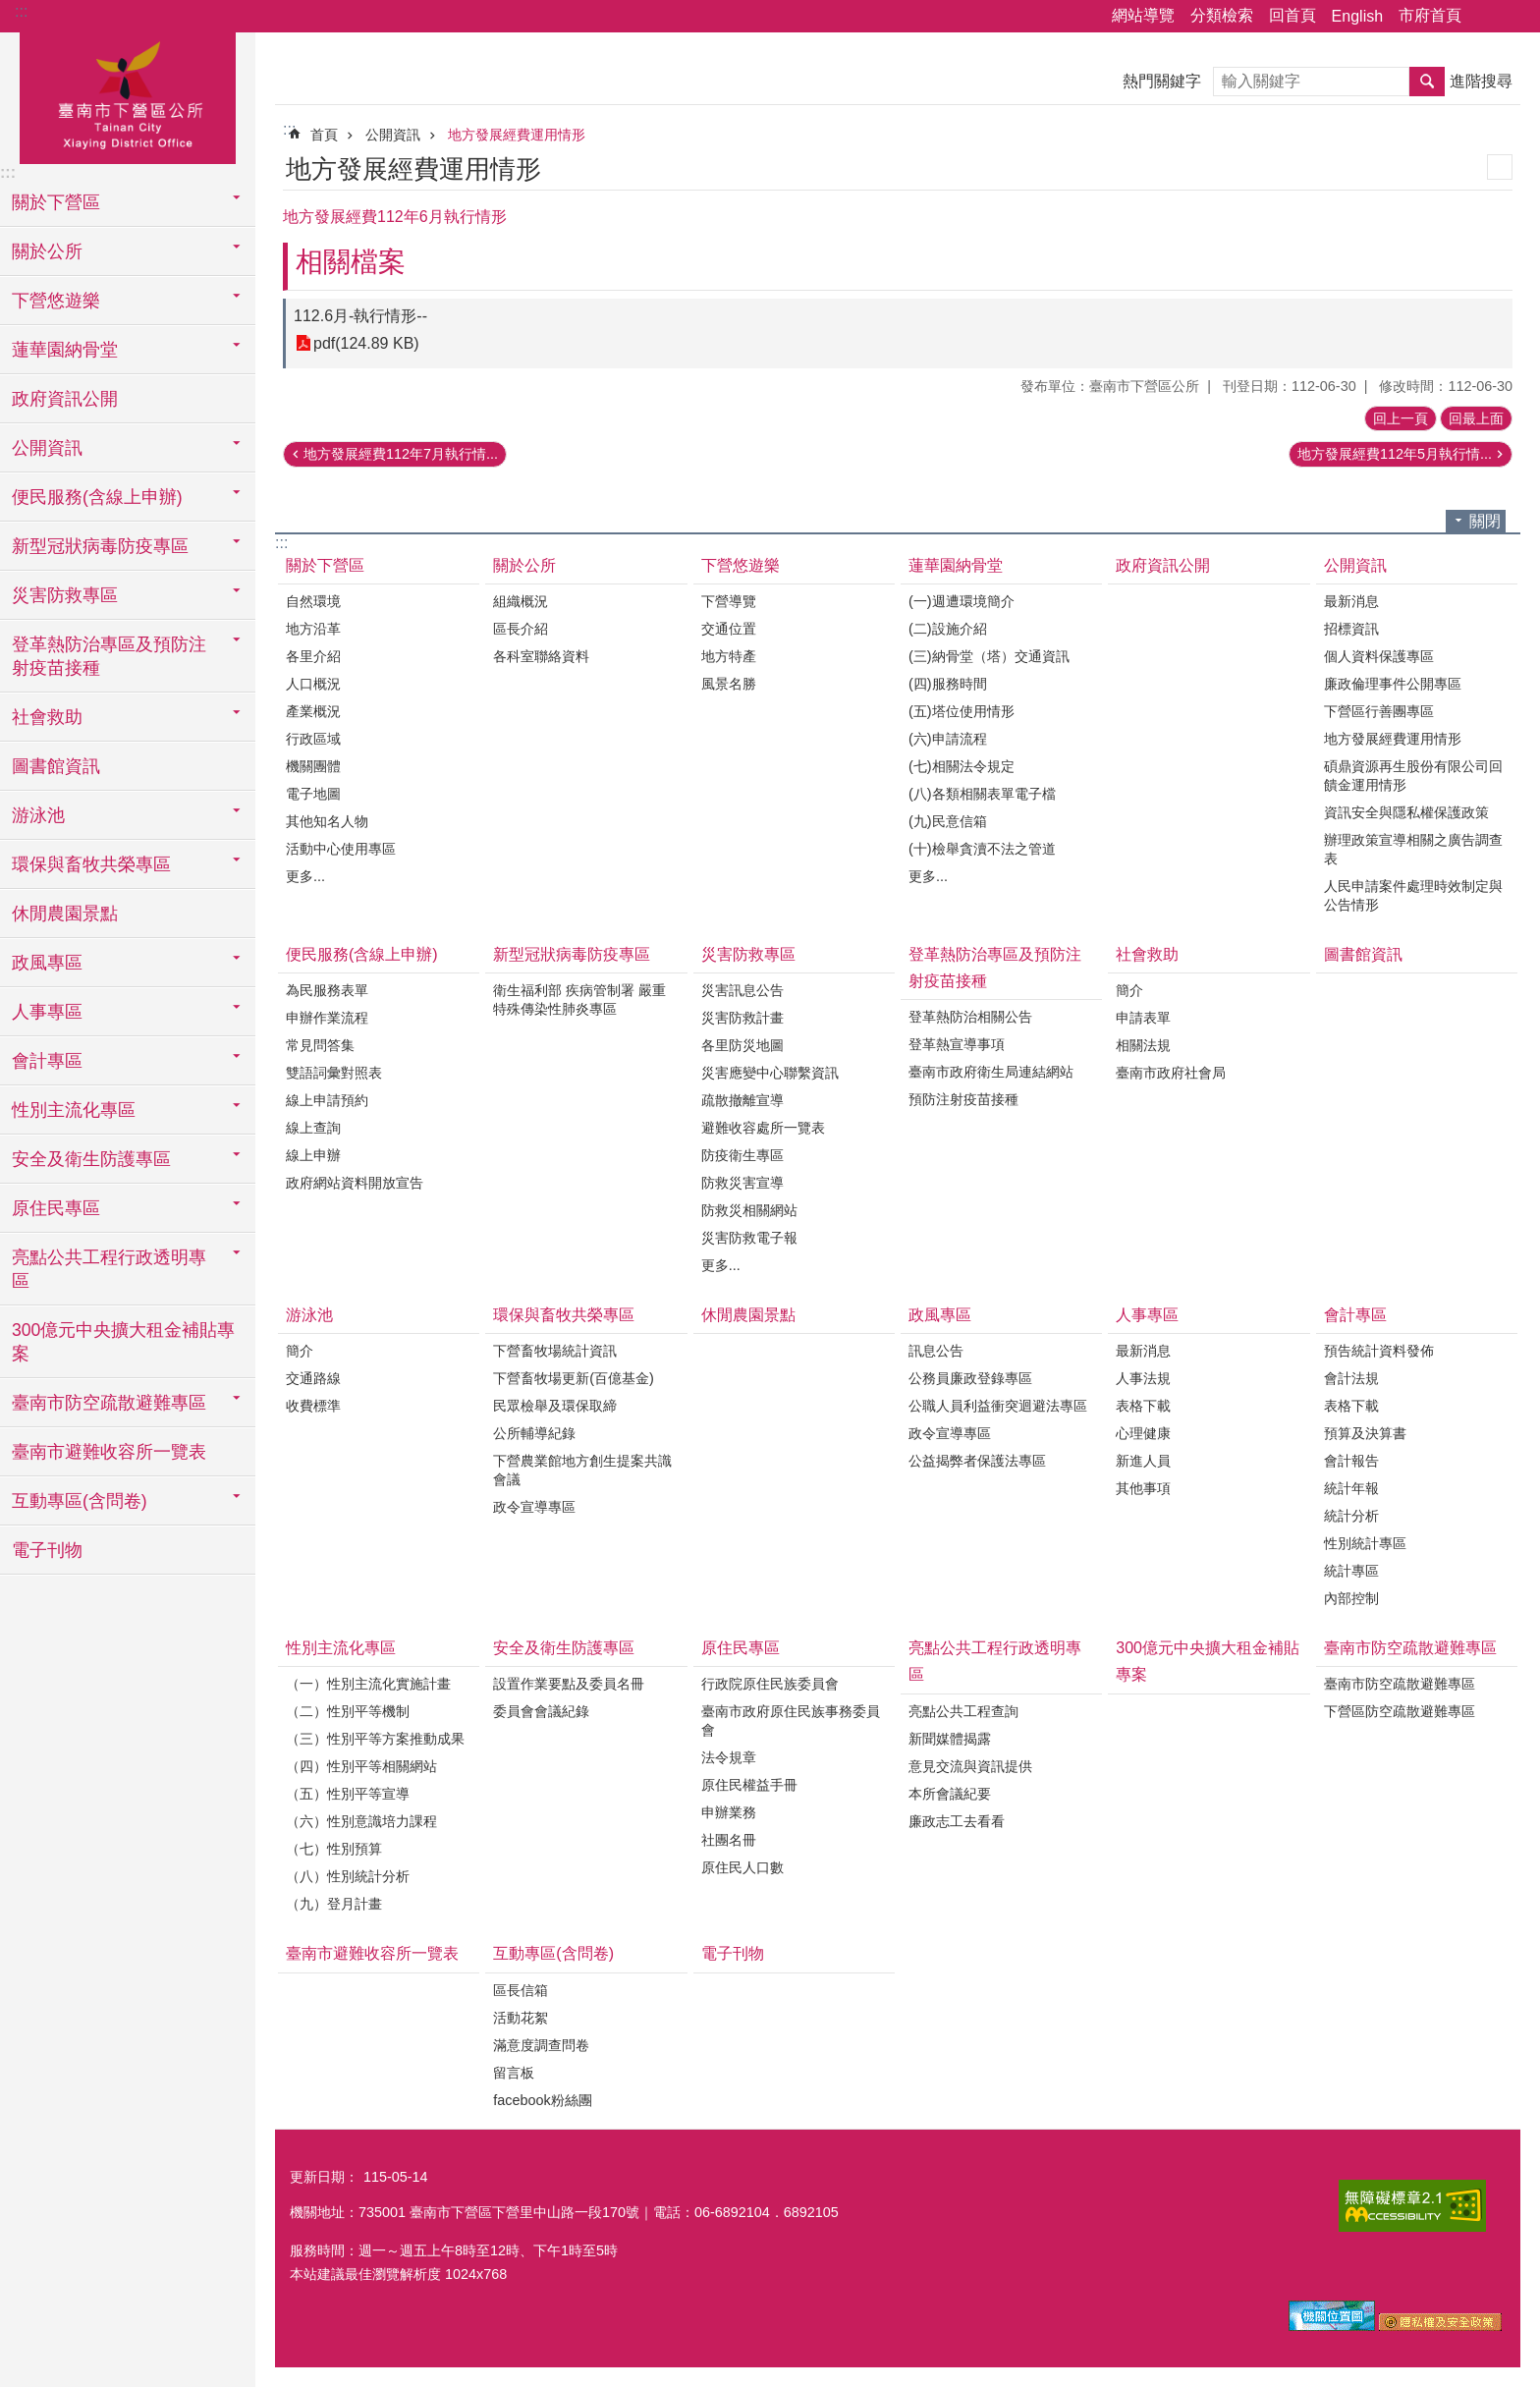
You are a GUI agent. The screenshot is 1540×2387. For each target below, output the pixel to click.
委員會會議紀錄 (541, 1711)
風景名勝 (728, 684)
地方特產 (728, 656)
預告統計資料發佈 (1379, 1351)
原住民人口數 (742, 1867)
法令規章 (728, 1757)
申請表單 (1143, 1018)
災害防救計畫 (742, 1018)
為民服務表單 (327, 990)
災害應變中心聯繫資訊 (770, 1073)
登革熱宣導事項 (956, 1044)
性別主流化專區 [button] (74, 1110)
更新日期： (324, 2177)
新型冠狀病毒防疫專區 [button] (100, 546)
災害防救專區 (748, 954)
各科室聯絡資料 (541, 656)
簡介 (1129, 990)
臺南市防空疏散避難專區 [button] (109, 1403)
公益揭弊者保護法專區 (977, 1461)
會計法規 (1351, 1378)
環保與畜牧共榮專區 (563, 1314)
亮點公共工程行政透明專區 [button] (109, 1269)
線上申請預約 (327, 1100)
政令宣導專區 (534, 1507)
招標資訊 (1351, 629)
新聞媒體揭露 (949, 1739)
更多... (305, 876)
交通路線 (313, 1378)
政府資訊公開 (65, 399)
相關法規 (1143, 1045)
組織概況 (520, 601)
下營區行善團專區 (1379, 711)
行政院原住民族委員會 (770, 1684)
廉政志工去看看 (956, 1821)
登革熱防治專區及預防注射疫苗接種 (994, 967)
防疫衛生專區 (742, 1155)
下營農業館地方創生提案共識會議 (582, 1470)
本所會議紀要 (949, 1794)
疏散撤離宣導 (742, 1100)
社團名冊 (728, 1840)
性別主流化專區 (341, 1647)
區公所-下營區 (128, 95)
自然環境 (313, 601)
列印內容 (1499, 167)
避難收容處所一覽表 (763, 1128)
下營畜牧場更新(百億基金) (573, 1378)
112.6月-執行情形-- (360, 315)
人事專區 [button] (47, 1012)
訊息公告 (935, 1351)
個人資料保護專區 (1379, 656)
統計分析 (1351, 1516)
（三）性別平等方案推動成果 (375, 1739)
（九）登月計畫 (334, 1904)
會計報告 (1351, 1461)
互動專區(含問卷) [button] (79, 1501)
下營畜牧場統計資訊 (555, 1351)
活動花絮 (520, 2018)
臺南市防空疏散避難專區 (1410, 1647)
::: (21, 11)
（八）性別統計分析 (348, 1876)
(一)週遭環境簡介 (961, 601)
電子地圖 (313, 794)
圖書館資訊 (56, 766)
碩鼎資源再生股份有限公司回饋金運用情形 (1413, 775)
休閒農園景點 (65, 913)
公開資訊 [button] (47, 448)
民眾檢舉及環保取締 (555, 1406)
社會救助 (1147, 954)
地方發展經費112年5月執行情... (1394, 454)
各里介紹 (313, 656)
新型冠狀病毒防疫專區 (571, 954)
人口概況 (313, 684)
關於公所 (524, 565)
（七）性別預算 (334, 1849)
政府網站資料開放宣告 (354, 1183)
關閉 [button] (1485, 521)
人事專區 (1147, 1314)
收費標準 (313, 1406)
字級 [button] (1513, 16)
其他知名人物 (327, 821)
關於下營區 (325, 565)
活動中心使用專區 (341, 849)
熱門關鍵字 (1162, 81)
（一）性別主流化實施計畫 (368, 1684)
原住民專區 (740, 1647)
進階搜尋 (1481, 81)
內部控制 (1351, 1598)
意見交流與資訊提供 (970, 1766)
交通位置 (728, 629)
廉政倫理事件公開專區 (1392, 684)
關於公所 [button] (47, 251)
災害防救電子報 (749, 1238)
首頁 (324, 134)
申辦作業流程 (327, 1018)
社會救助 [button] (47, 717)
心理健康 (1143, 1433)
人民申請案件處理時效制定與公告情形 (1413, 895)
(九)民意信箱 (947, 821)
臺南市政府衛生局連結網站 (990, 1072)
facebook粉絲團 (542, 2100)
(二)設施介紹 (947, 629)
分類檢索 (1221, 15)
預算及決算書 (1365, 1433)
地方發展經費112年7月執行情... (400, 454)
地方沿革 (313, 629)
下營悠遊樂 (740, 565)
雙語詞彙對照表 (334, 1073)
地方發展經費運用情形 (516, 134)
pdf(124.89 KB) (366, 343)
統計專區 (1351, 1571)
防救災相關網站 (749, 1210)
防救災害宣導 (742, 1183)
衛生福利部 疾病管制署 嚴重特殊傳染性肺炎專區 (579, 999)
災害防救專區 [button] (65, 595)
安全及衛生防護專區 (563, 1647)
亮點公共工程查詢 (963, 1711)
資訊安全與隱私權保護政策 (1406, 812)
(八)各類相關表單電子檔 (982, 794)
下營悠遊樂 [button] (56, 300)
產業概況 (313, 711)
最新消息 (1351, 601)
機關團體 (313, 766)
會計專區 (1355, 1314)
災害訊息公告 (742, 990)
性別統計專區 (1365, 1543)
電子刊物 (47, 1550)
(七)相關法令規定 (961, 766)
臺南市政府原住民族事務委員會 (790, 1720)
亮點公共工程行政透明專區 (994, 1661)
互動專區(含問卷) (553, 1953)
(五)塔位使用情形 (961, 711)
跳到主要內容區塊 (10, 10)
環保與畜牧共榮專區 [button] (91, 864)
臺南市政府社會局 (1171, 1073)
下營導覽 (728, 601)
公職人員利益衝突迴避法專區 (997, 1406)
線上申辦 (313, 1155)
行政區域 (313, 739)
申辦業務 (728, 1812)
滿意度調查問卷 (541, 2045)
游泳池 (309, 1314)
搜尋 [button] (1427, 81)
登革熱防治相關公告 (970, 1017)
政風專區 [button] (47, 962)
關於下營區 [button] (56, 202)
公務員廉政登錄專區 (970, 1378)
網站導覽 (1143, 15)
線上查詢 (313, 1128)
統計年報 (1351, 1488)
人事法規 (1143, 1378)
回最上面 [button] (1476, 418)
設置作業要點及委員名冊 (568, 1684)
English (1357, 16)
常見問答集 (320, 1045)
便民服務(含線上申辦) (362, 954)
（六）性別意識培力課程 (361, 1821)
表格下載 (1143, 1406)
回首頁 (1292, 15)
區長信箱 (520, 1990)
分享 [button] (1486, 16)
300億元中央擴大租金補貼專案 (123, 1341)
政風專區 (939, 1314)
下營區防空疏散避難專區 (1399, 1711)
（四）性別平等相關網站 (361, 1766)
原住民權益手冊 (749, 1785)
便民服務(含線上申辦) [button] (97, 497)
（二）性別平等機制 (348, 1711)
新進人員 (1143, 1461)
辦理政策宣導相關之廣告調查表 (1413, 849)
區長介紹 (520, 629)
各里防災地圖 (742, 1045)
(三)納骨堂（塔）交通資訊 (989, 656)
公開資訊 (392, 134)
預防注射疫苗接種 (963, 1099)
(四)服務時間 (947, 684)
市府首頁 (1430, 15)
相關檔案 (351, 262)
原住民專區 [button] (56, 1208)
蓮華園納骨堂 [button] (65, 350)
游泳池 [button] (38, 815)
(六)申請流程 (947, 739)
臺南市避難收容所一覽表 (109, 1452)
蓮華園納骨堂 (955, 565)
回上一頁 (1400, 418)
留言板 (513, 2073)
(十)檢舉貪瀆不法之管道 (982, 849)
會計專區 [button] (47, 1061)
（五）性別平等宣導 (348, 1794)
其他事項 (1143, 1488)
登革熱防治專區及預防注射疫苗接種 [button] (109, 656)
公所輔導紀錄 (534, 1433)
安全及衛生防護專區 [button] (91, 1159)
